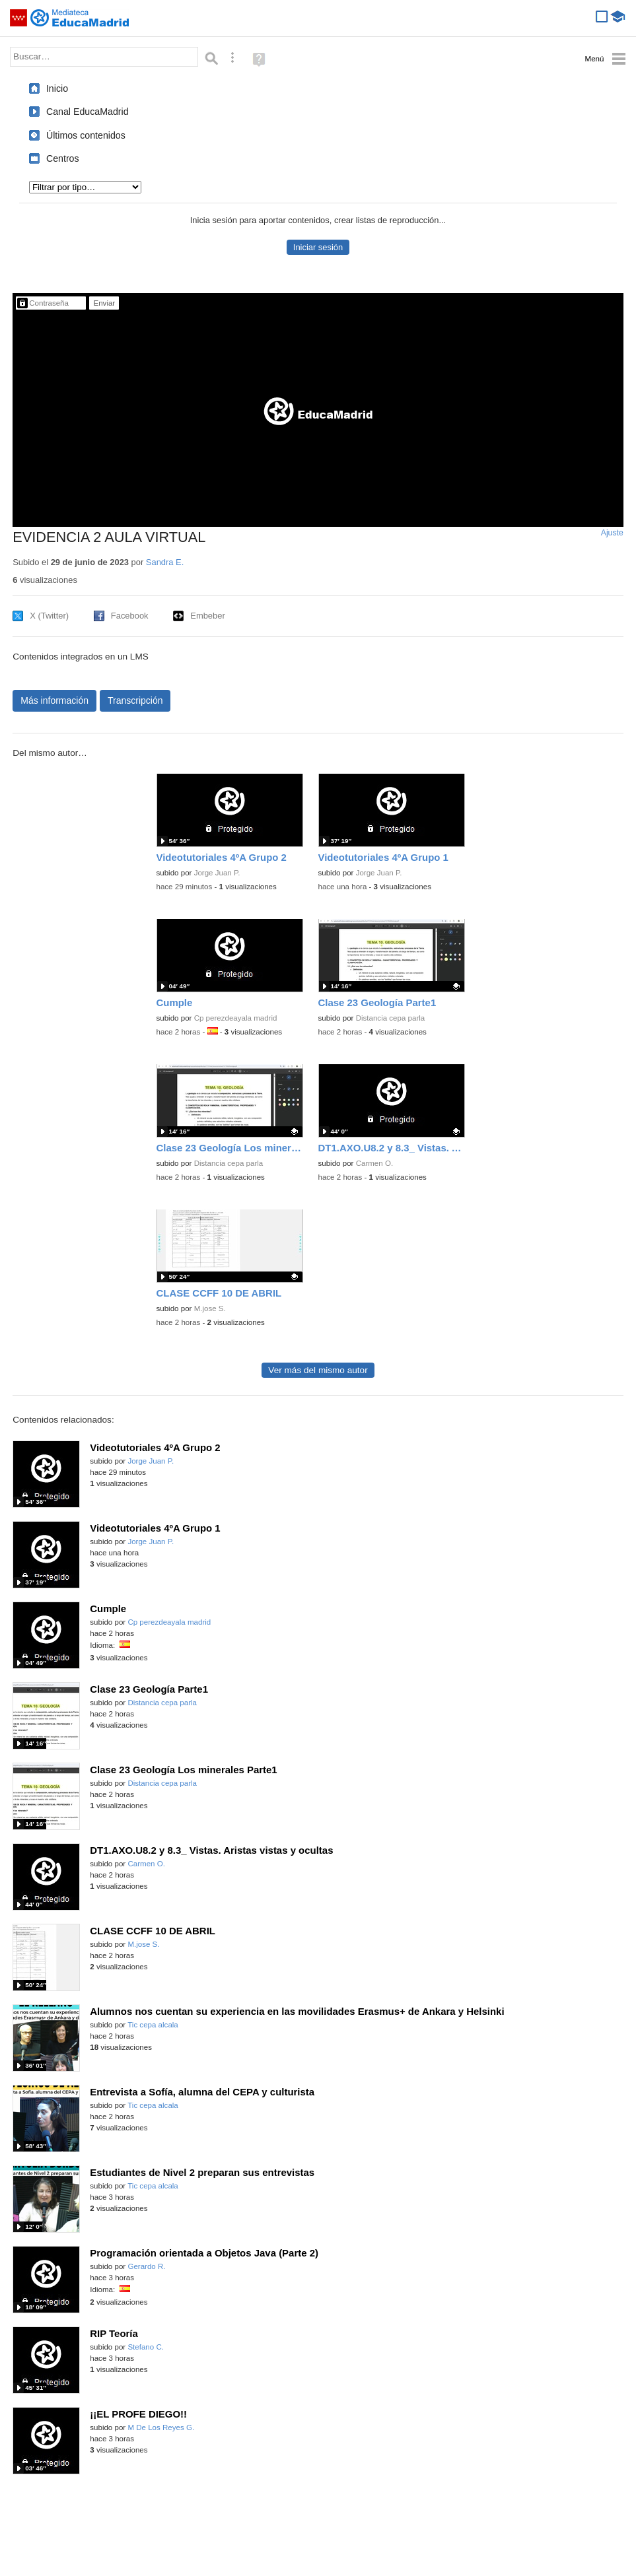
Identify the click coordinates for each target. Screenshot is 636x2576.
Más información (54, 700)
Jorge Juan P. (217, 873)
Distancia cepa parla (390, 1018)
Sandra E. (165, 562)
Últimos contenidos (85, 135)
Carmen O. (374, 1163)
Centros (62, 158)
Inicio (57, 88)
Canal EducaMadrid (87, 111)
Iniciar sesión (318, 247)
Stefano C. (145, 2347)
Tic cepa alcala (152, 2025)
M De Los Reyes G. (160, 2427)
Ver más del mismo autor (317, 1370)
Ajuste (612, 532)
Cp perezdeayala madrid (235, 1018)
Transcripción (135, 700)
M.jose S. (210, 1308)
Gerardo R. (146, 2266)
